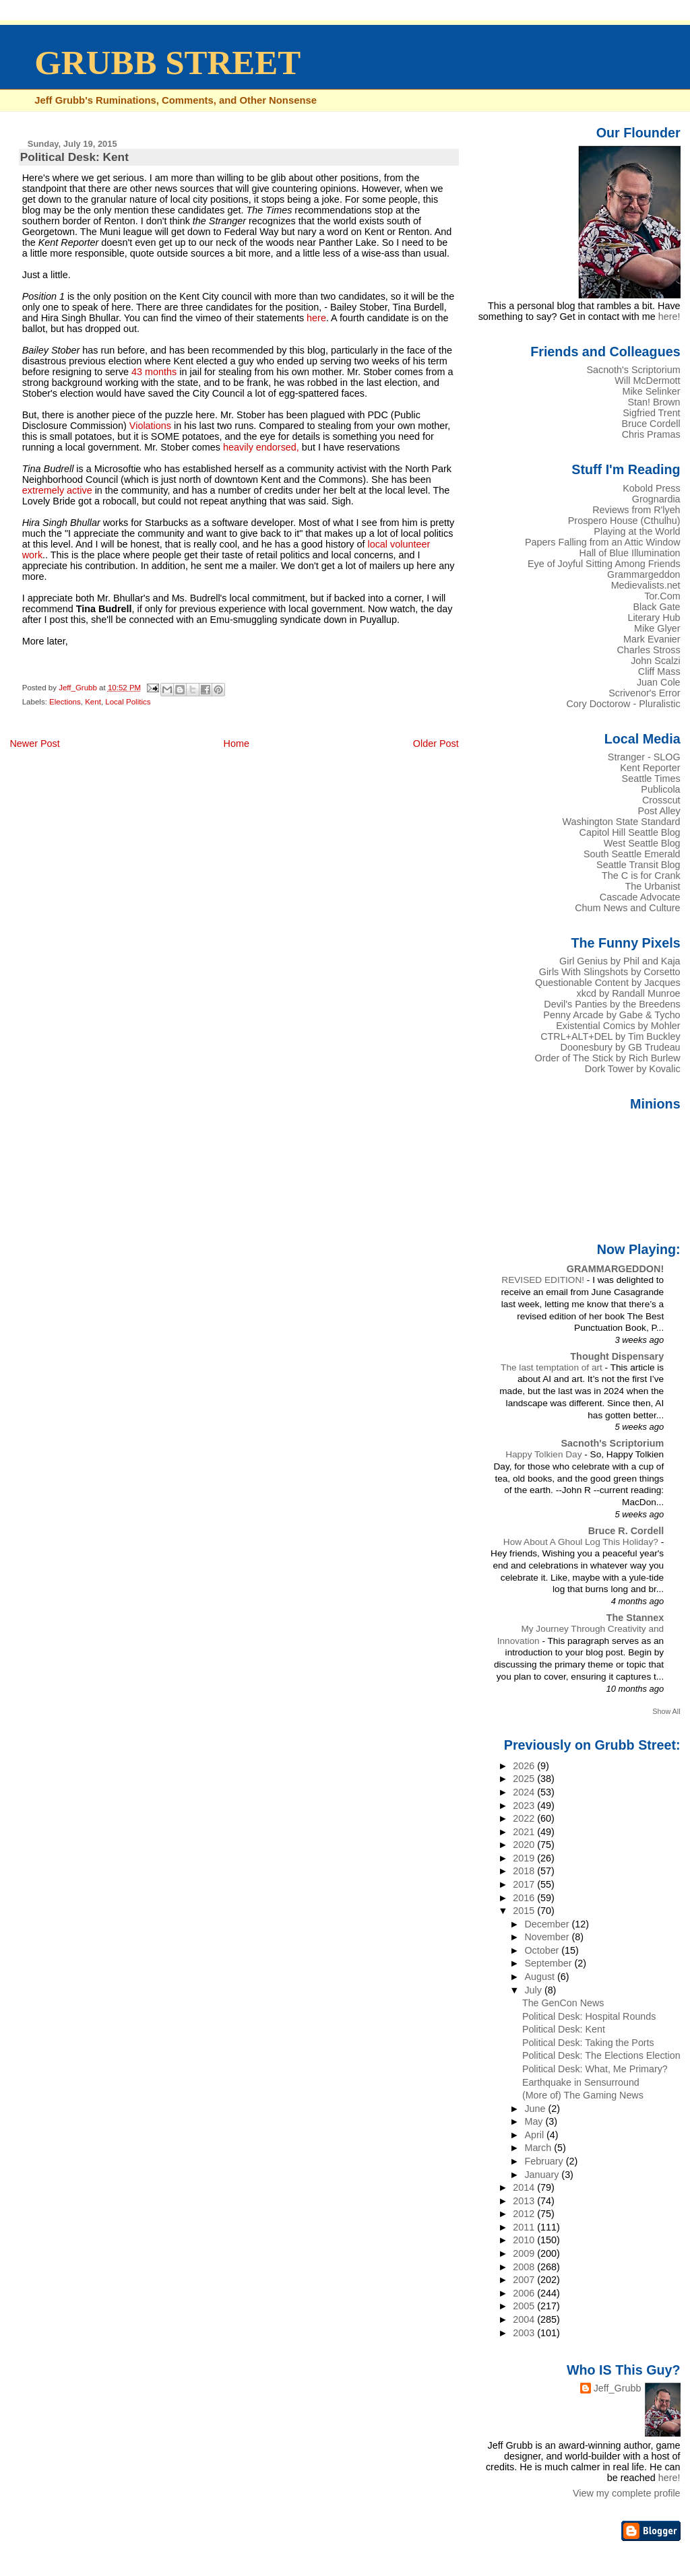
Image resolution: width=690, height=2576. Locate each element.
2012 (525, 2213)
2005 (525, 2306)
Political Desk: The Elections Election (601, 2055)
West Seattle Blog (642, 843)
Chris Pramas (651, 434)
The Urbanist (652, 886)
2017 (525, 1884)
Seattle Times (651, 778)
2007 (525, 2279)
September (549, 1963)
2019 (525, 1858)
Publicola (660, 789)
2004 (525, 2319)
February (544, 2161)
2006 (525, 2293)
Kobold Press (651, 488)
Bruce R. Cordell (626, 1530)
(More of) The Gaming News (583, 2095)
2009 (525, 2253)
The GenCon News (563, 2002)
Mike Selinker (651, 391)
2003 (525, 2332)
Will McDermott (647, 380)
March (539, 2147)
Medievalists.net (646, 585)
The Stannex (635, 1617)
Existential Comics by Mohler (618, 1025)
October (542, 1950)
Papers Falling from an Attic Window (603, 542)
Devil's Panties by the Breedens (612, 1004)
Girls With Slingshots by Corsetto (610, 971)
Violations (151, 425)
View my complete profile (627, 2493)
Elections (65, 702)
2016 (525, 1897)
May (534, 2121)
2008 (525, 2266)
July (534, 1990)
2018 (525, 1870)
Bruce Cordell (651, 423)
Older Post (436, 743)
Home (236, 743)
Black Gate (656, 606)
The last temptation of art (553, 1367)
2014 (525, 2187)
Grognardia (656, 499)
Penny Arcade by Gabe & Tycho (611, 1015)
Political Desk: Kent (563, 2029)
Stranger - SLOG (644, 757)
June (536, 2108)
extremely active (58, 490)
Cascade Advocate (640, 897)
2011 (525, 2227)
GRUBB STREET (167, 62)
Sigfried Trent (651, 412)
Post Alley (659, 810)
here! (669, 316)
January (542, 2174)
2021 (525, 1831)
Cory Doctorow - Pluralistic (623, 703)
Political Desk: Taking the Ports (588, 2042)
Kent (93, 702)
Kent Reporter (650, 767)
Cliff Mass (659, 671)
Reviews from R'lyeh (636, 509)
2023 (525, 1805)
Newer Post (34, 743)
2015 (525, 1910)
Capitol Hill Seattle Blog (630, 832)
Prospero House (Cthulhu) (624, 520)
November (547, 1936)
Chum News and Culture (627, 907)
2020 (525, 1844)
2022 (525, 1818)
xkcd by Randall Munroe (629, 993)
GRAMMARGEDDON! (615, 1268)
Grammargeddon (644, 574)
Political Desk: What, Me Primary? (595, 2068)
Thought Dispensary (617, 1356)
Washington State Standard (622, 821)
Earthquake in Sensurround (580, 2082)
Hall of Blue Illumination (630, 553)
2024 (525, 1792)
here (316, 317)
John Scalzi (655, 660)
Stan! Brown (653, 402)
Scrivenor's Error (644, 693)
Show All (666, 1711)
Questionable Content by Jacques (608, 982)
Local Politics (127, 702)
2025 (525, 1778)
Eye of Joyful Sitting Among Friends (604, 563)
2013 (525, 2200)
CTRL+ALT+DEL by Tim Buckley (610, 1036)
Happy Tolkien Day (544, 1454)
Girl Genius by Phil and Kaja (620, 961)
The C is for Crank (641, 875)
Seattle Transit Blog (638, 864)
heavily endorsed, (259, 447)
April (535, 2134)
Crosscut (661, 800)
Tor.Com (662, 596)
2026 (525, 1765)
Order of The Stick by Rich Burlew (608, 1058)
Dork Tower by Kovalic (633, 1068)
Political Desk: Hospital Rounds (589, 2016)
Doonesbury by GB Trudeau (621, 1047)
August (540, 1976)
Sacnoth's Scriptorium (633, 369)
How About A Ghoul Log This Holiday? (582, 1542)
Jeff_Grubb (617, 2388)
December (547, 1924)
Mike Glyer (657, 628)
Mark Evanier (652, 639)
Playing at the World (637, 531)
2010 (525, 2240)
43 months (153, 371)
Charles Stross (648, 650)
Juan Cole (659, 682)
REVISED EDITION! (543, 1280)
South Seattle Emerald (632, 854)
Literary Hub (653, 617)
